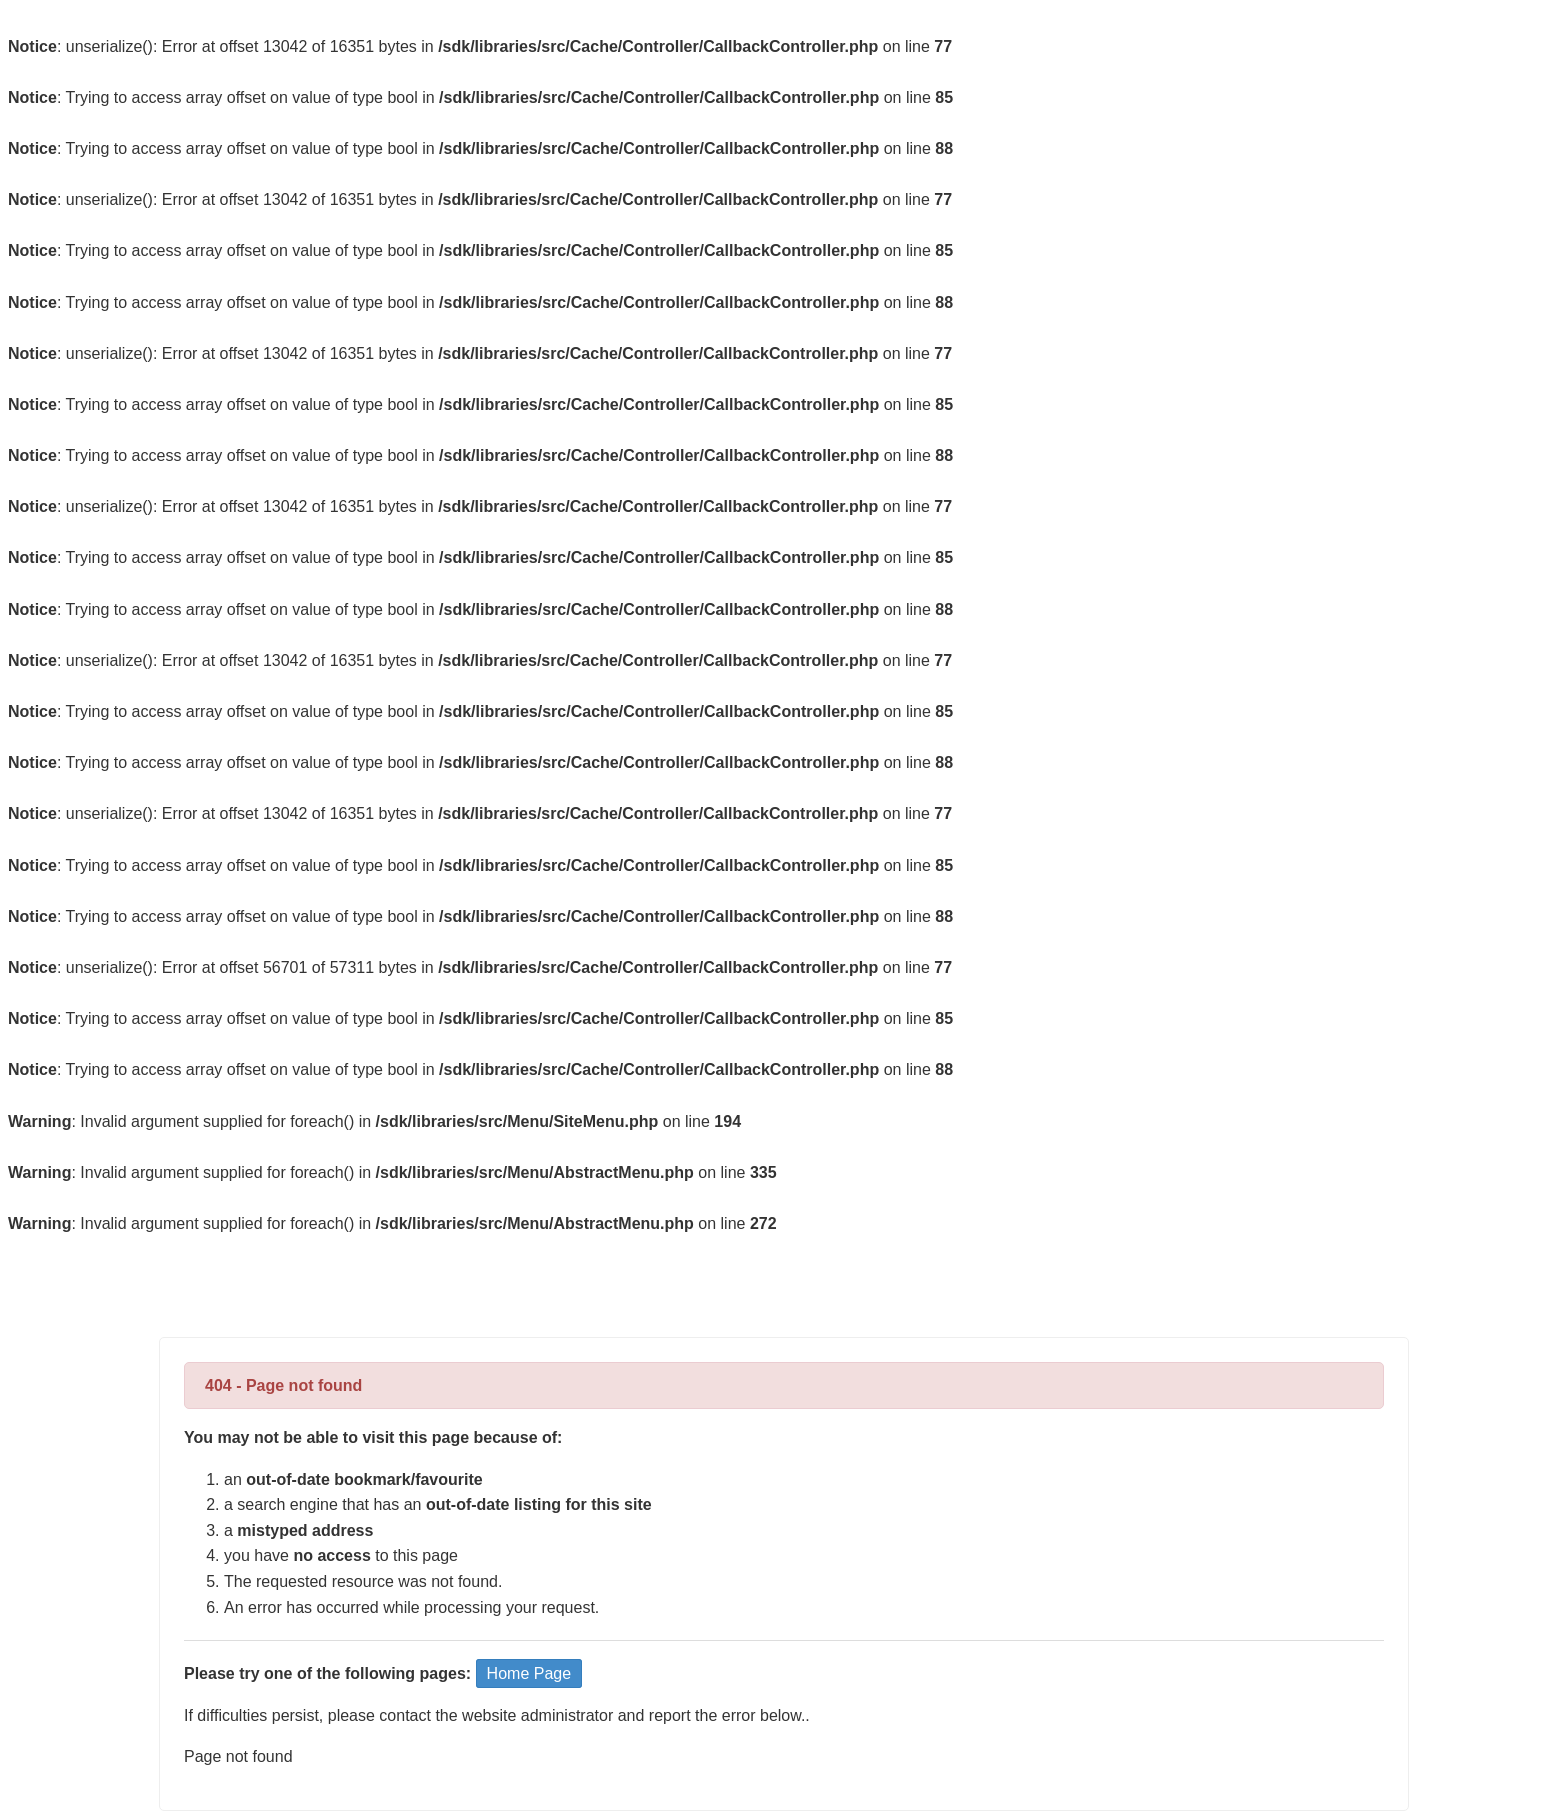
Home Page (529, 1673)
